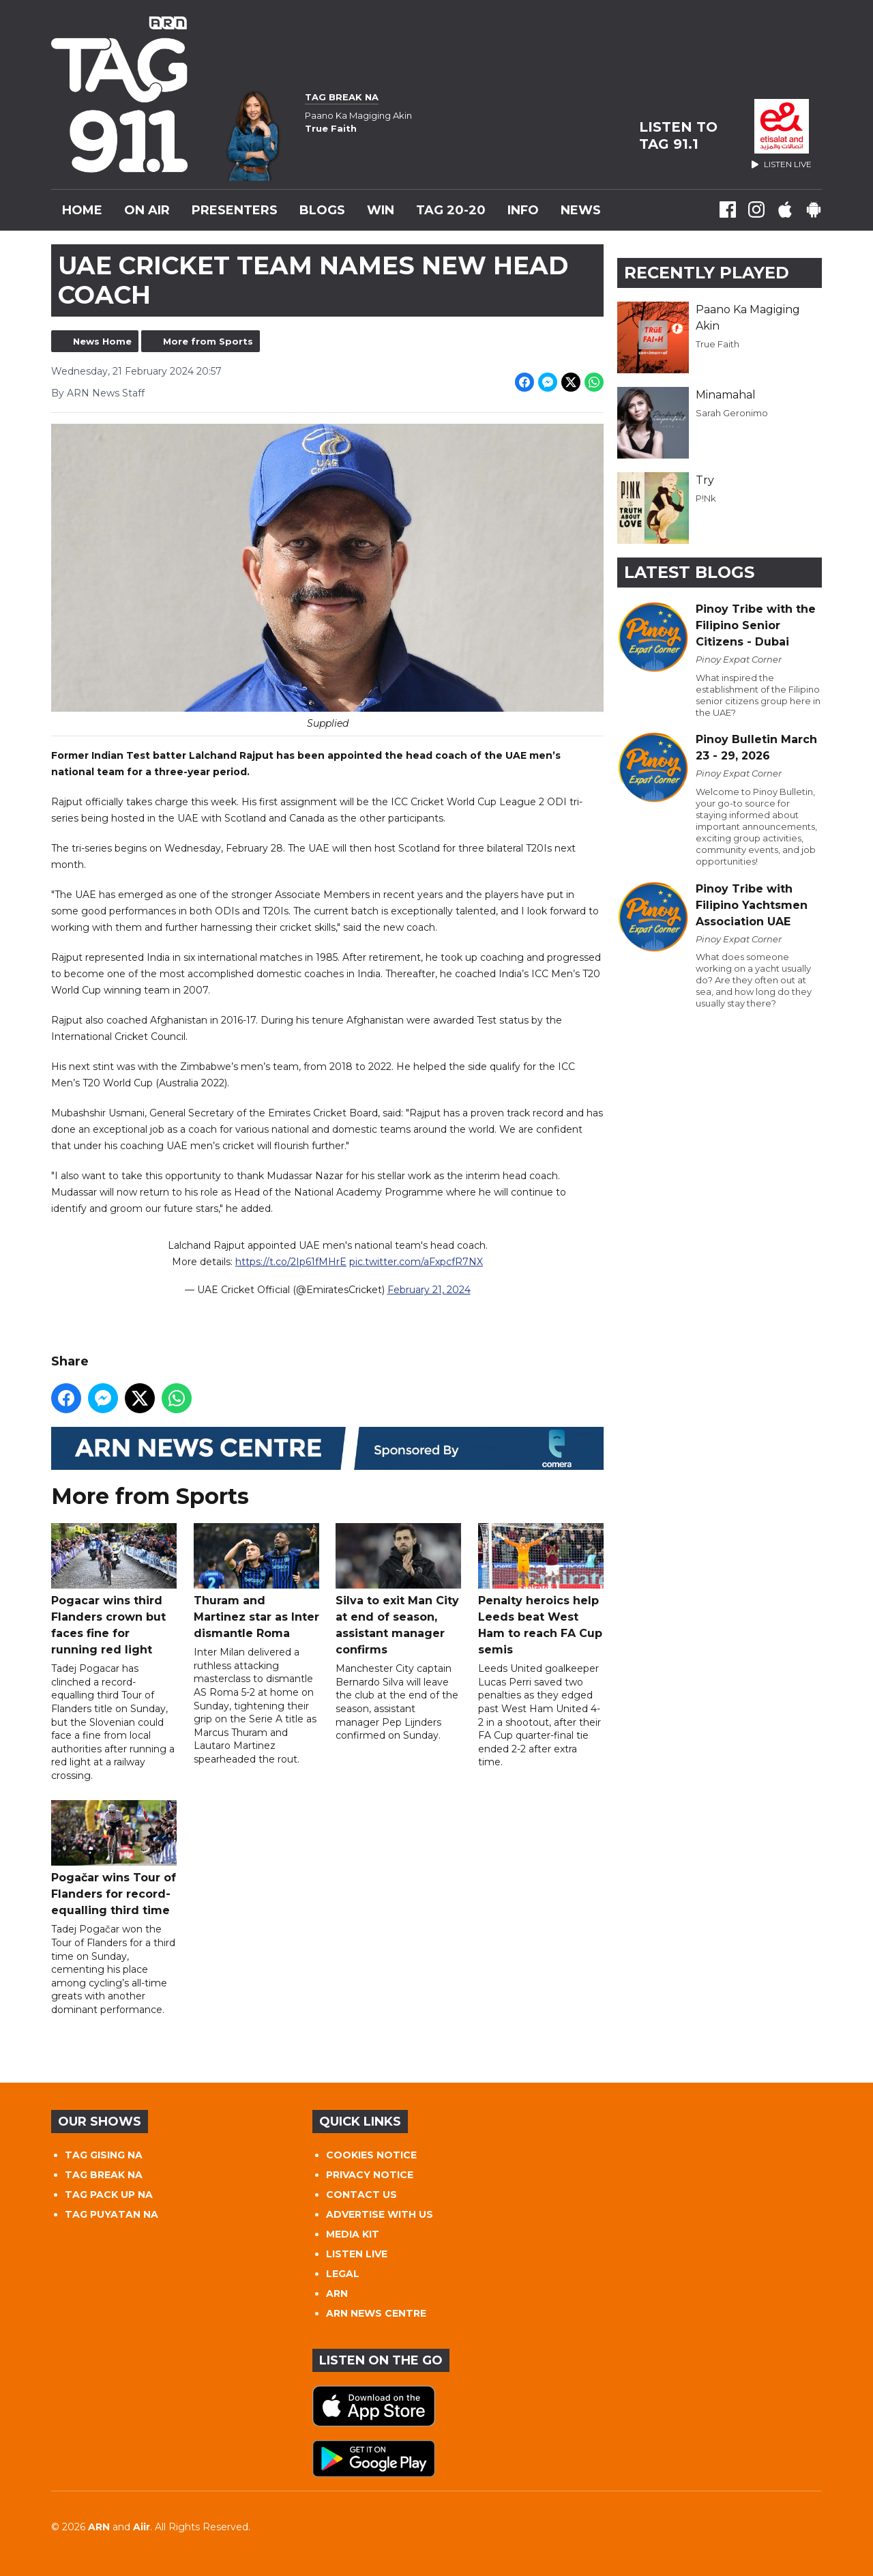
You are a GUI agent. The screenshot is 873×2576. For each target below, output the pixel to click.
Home (82, 210)
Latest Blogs (689, 572)
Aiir (141, 2527)
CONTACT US (361, 2194)
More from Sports (208, 341)
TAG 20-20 (451, 210)
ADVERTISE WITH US (379, 2214)
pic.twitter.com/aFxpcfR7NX (416, 1262)
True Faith (717, 343)
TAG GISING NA (104, 2155)
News (581, 210)
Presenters (235, 210)
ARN (337, 2293)
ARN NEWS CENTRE (376, 2313)
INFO (523, 210)
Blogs (322, 210)
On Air (147, 210)
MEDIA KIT (352, 2234)
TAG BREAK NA (104, 2175)
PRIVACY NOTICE (369, 2175)
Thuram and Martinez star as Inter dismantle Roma (256, 1582)
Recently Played (706, 273)
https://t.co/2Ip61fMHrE (290, 1262)
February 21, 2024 (429, 1290)
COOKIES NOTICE (371, 2155)
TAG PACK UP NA (109, 2194)
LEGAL (342, 2274)
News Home (102, 341)
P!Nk (706, 498)
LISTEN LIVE (356, 2254)
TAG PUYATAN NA (111, 2214)
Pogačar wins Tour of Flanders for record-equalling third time (114, 1859)
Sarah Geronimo (732, 412)
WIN (380, 210)
